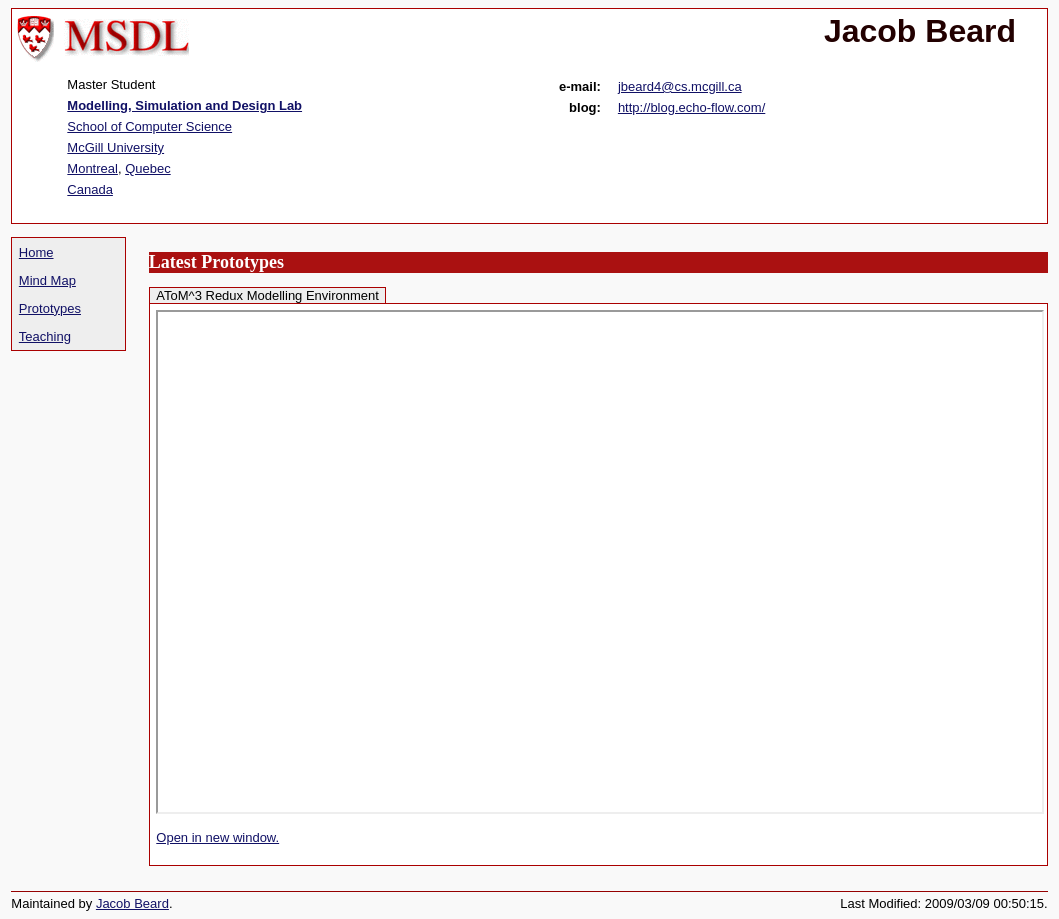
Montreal (92, 168)
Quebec (148, 168)
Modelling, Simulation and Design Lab (184, 105)
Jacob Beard (132, 903)
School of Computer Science (149, 126)
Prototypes (50, 308)
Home (36, 252)
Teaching (45, 336)
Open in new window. (217, 837)
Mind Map (47, 280)
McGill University (115, 147)
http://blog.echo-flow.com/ (691, 107)
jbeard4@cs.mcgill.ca (680, 86)
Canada (90, 189)
